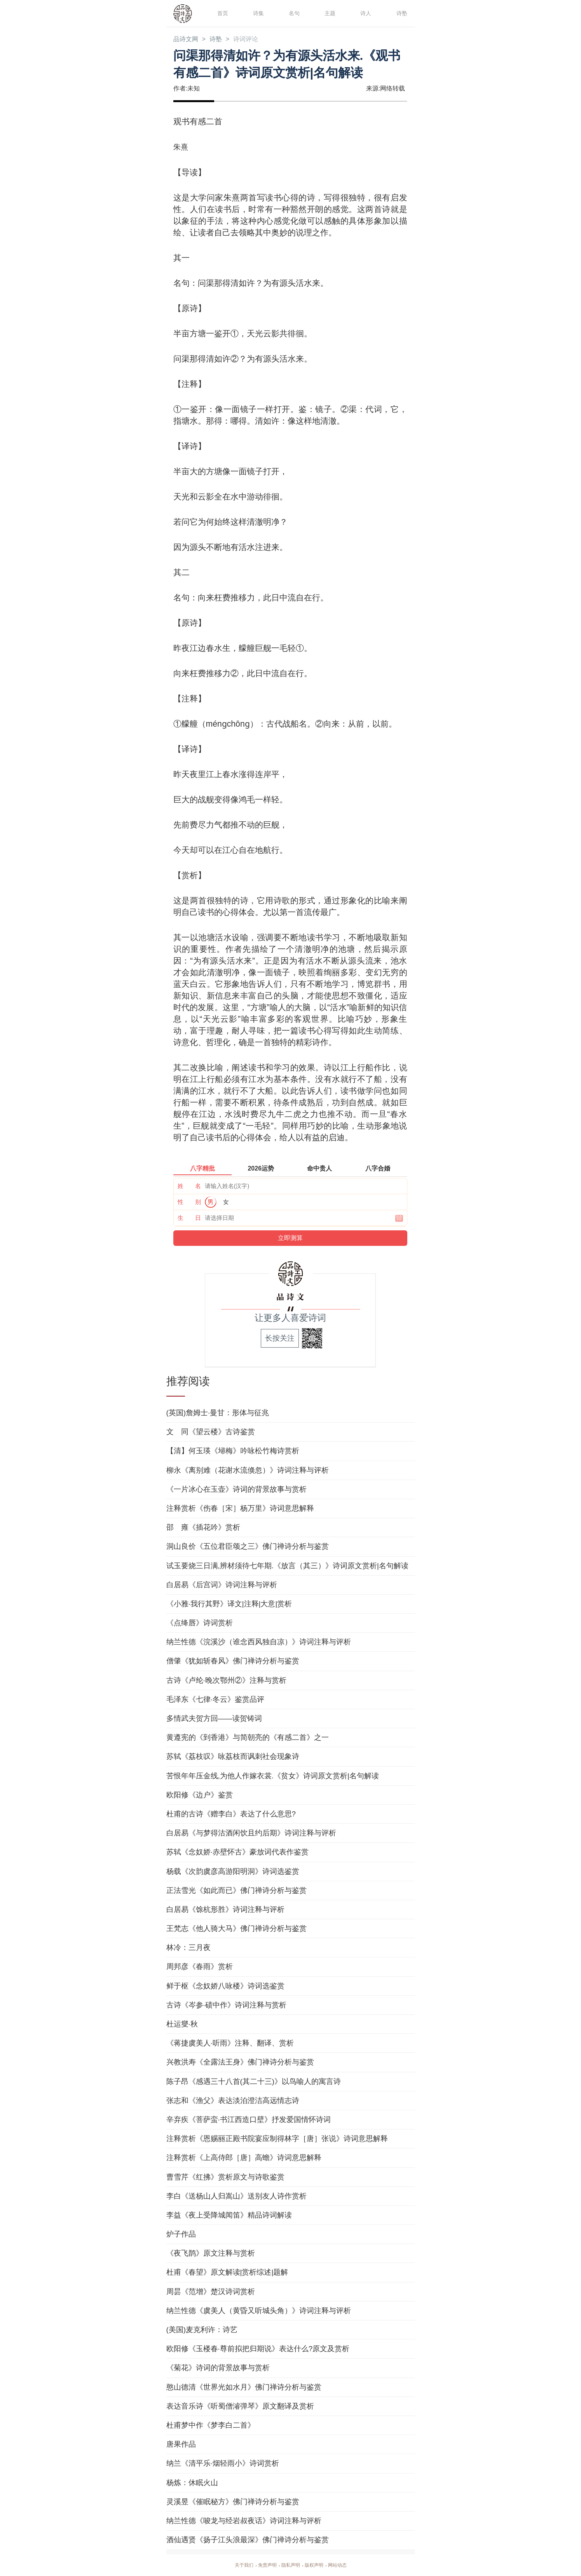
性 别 (189, 1202)
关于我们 (238, 2565)
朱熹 (181, 147)
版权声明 (317, 2565)
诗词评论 (253, 39)
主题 (329, 13)
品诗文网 (187, 39)
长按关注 (280, 1338)
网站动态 (343, 2565)
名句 (293, 13)
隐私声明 (291, 2565)
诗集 (257, 13)
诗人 (365, 13)
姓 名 (189, 1186)
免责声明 (264, 2565)
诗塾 (401, 13)
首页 (222, 13)
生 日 (189, 1218)
